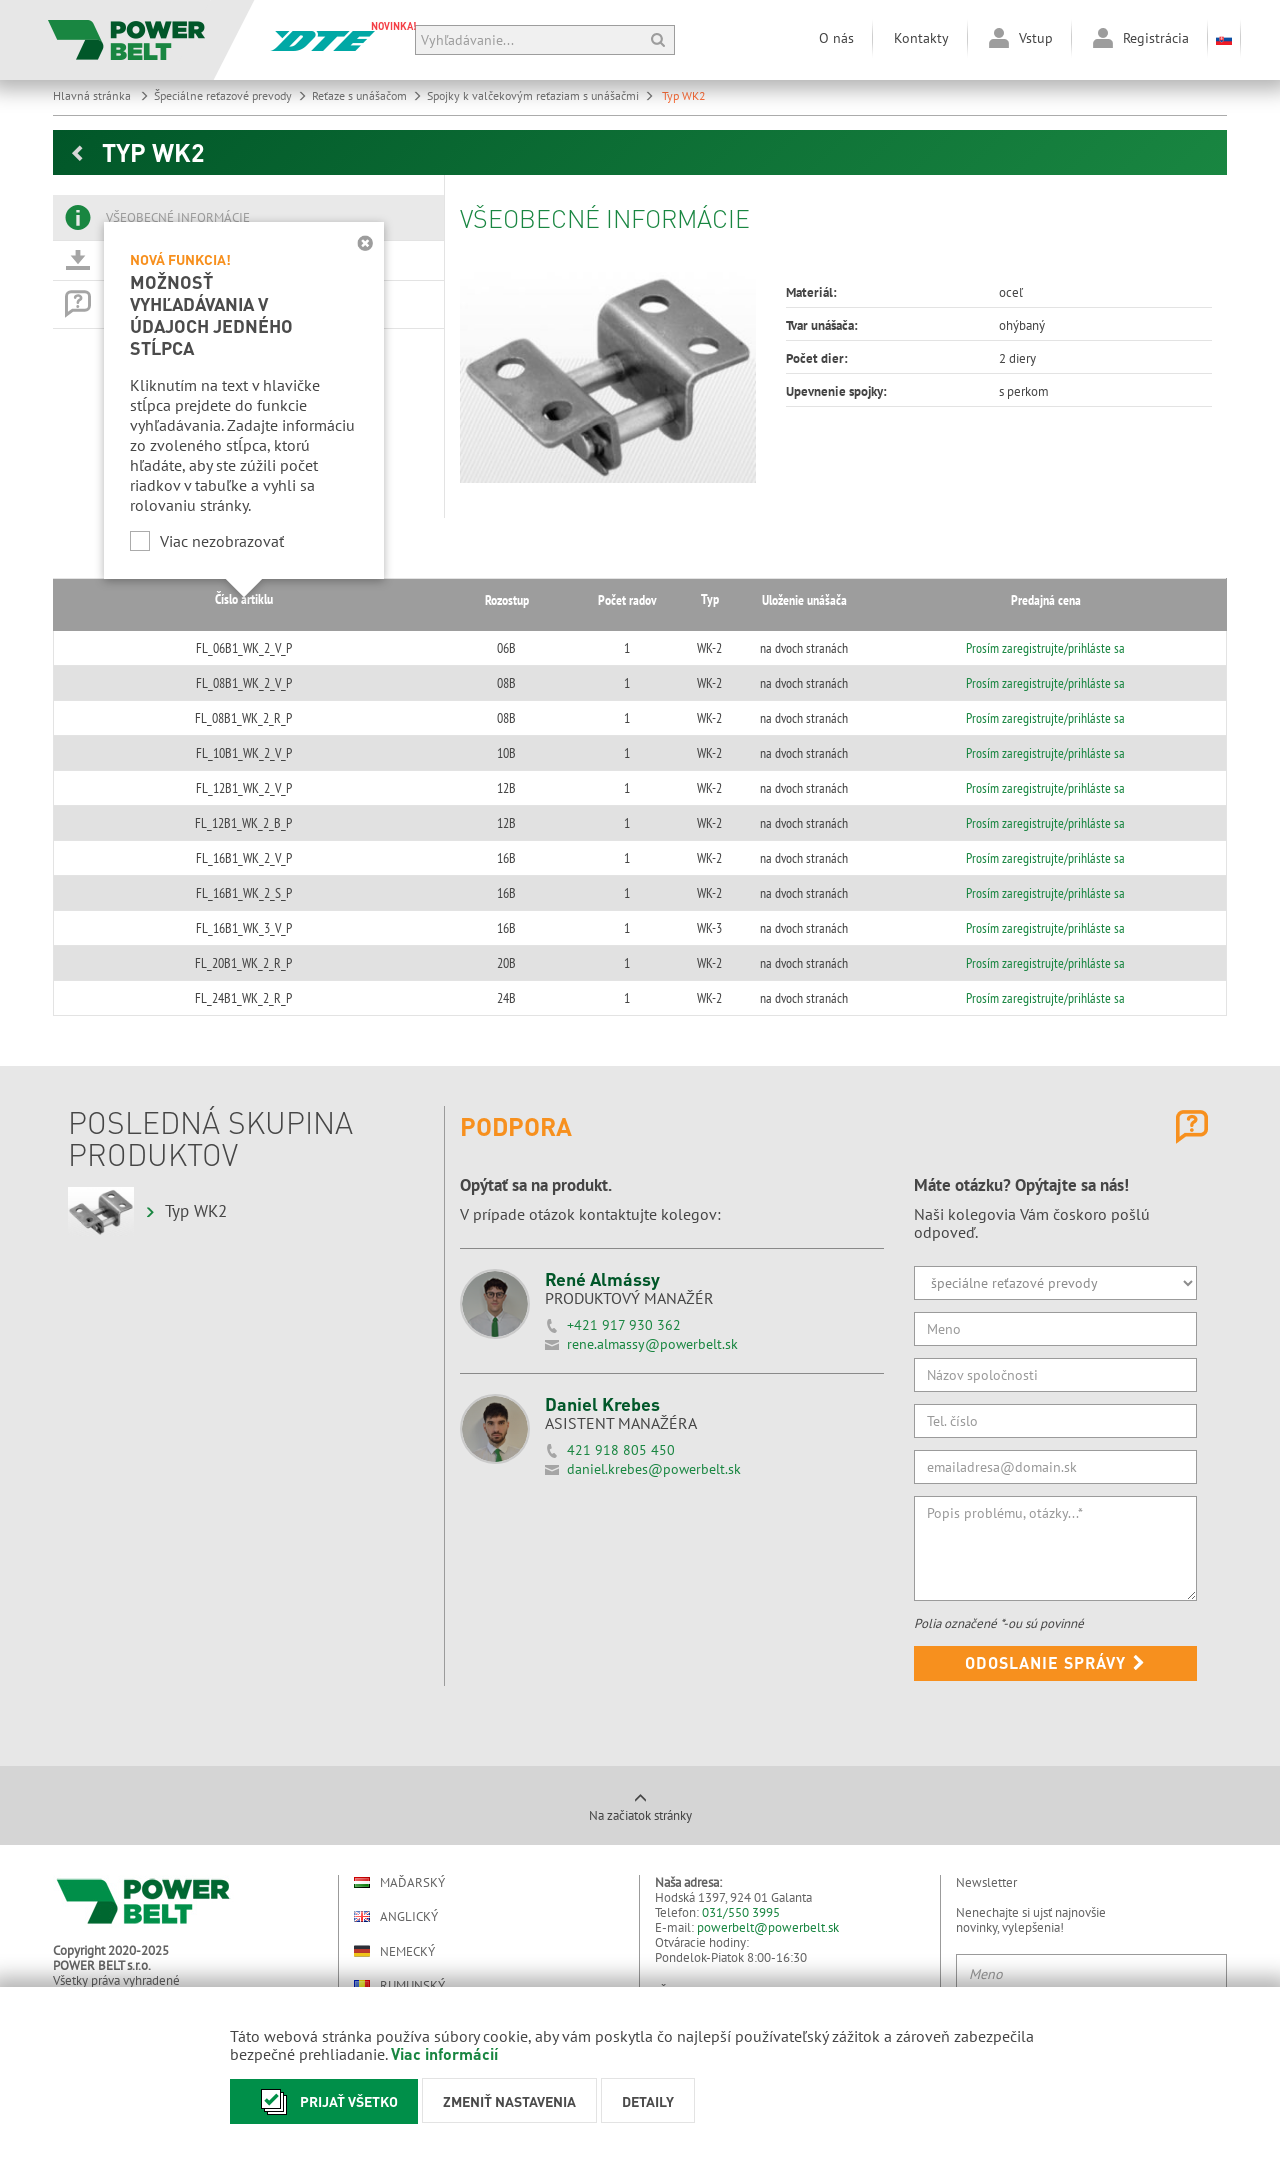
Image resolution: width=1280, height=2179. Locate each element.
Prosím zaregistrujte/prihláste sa (1039, 648)
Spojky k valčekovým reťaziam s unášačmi (540, 95)
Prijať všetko (324, 2101)
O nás (836, 38)
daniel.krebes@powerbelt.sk (654, 1469)
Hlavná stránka (101, 95)
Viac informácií (444, 2053)
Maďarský (399, 1882)
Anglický (396, 1916)
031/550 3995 (741, 1912)
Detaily (648, 2101)
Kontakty (921, 38)
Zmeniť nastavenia (509, 2101)
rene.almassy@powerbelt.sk (652, 1344)
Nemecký (394, 1951)
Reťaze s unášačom (367, 95)
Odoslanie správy (1055, 1662)
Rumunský (399, 1985)
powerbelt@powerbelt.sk (768, 1927)
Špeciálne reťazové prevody (230, 95)
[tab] (248, 218)
